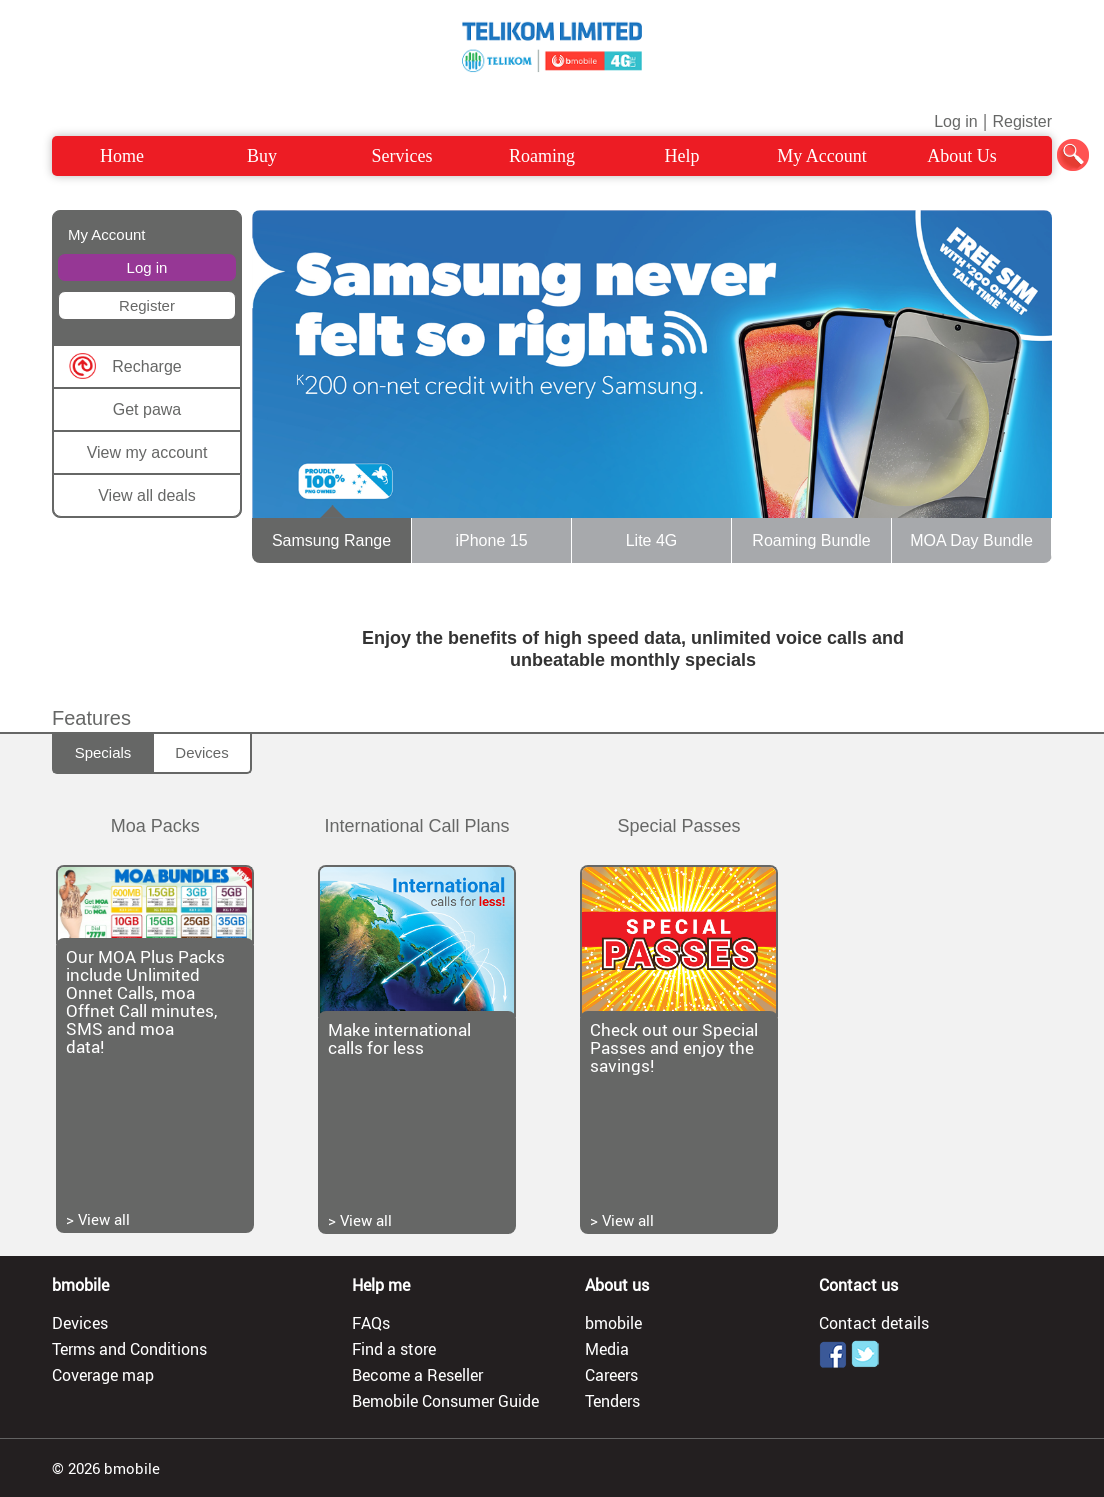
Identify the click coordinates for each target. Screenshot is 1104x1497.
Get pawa (147, 409)
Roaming (542, 156)
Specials (103, 752)
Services (402, 156)
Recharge (146, 366)
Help (682, 156)
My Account (822, 156)
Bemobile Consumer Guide (445, 1401)
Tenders (612, 1401)
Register (1022, 121)
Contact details (874, 1323)
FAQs (371, 1323)
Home (122, 156)
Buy (262, 156)
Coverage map (103, 1375)
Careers (611, 1375)
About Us (962, 156)
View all (104, 1219)
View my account (147, 452)
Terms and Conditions (129, 1349)
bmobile (613, 1323)
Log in (956, 121)
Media (607, 1349)
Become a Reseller (417, 1375)
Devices (201, 752)
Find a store (394, 1349)
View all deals (147, 495)
